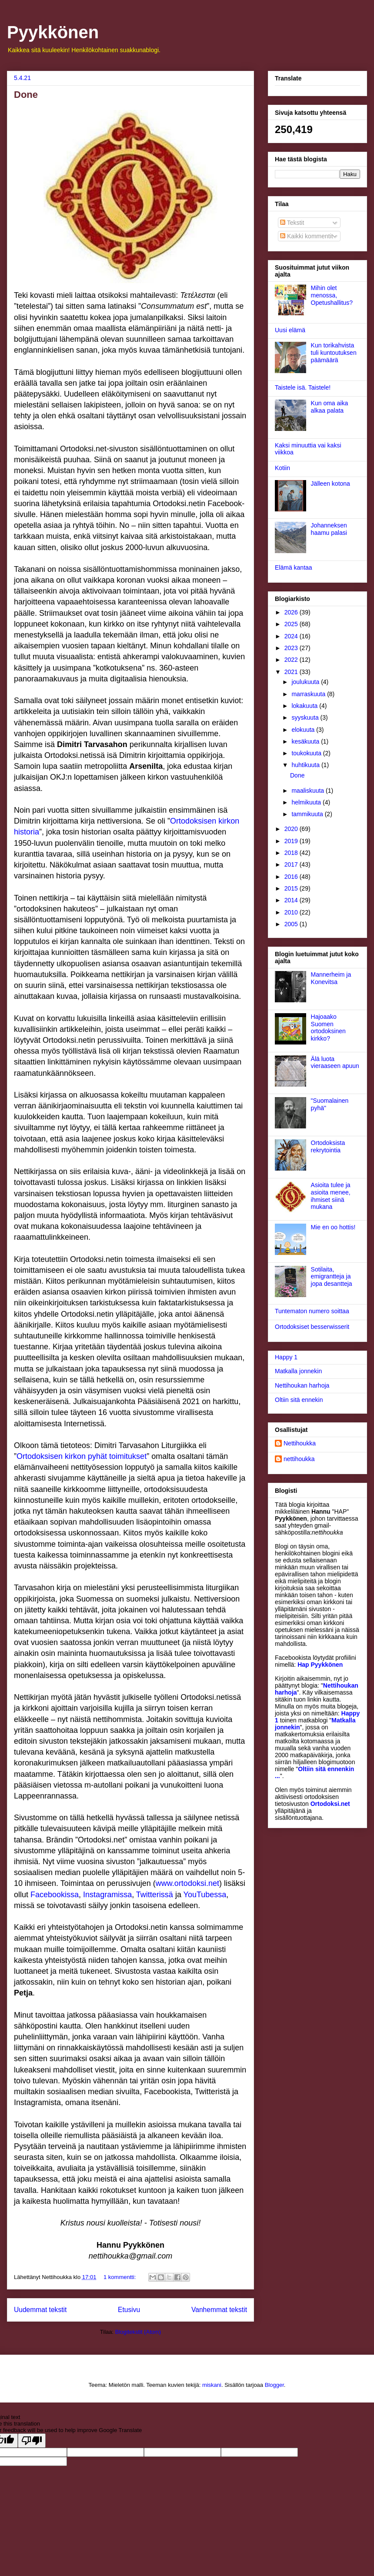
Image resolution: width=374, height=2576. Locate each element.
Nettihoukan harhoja (302, 1385)
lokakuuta (305, 705)
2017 (292, 864)
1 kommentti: (120, 2277)
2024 (292, 636)
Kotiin (282, 467)
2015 (292, 888)
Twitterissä (154, 1894)
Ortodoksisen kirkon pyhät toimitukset (82, 1456)
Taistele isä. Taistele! (303, 387)
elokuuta (303, 729)
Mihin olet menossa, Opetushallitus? (332, 295)
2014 (292, 900)
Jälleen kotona (330, 483)
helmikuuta (307, 802)
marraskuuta (309, 694)
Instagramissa (107, 1894)
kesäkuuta (306, 741)
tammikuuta (307, 814)
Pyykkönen (53, 32)
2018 (292, 852)
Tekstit (292, 222)
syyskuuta (305, 717)
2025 (292, 624)
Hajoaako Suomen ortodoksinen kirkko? (328, 1027)
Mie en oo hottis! (333, 1227)
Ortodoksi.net (330, 1803)
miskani (211, 2385)
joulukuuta (306, 681)
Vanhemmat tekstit (219, 2309)
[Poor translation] (32, 2440)
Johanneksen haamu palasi (329, 529)
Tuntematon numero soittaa (312, 1311)
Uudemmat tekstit (40, 2309)
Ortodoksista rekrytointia (328, 1146)
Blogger (274, 2385)
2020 (292, 828)
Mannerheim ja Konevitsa (331, 978)
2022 (292, 659)
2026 (292, 612)
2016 (292, 876)
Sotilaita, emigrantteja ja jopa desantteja (331, 1277)
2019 (292, 841)
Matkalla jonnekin (298, 1371)
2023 (292, 647)
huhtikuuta (306, 764)
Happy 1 (286, 1357)
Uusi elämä (290, 330)
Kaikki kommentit (306, 236)
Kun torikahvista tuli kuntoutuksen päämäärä (334, 353)
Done (26, 94)
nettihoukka (299, 1458)
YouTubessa (205, 1894)
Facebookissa (54, 1894)
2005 (292, 924)
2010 (292, 912)
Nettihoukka (300, 1443)
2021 (292, 671)
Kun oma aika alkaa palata (329, 407)
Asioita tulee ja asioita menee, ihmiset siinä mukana (331, 1195)
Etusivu (129, 2309)
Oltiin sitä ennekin (299, 1399)
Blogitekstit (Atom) (138, 2332)
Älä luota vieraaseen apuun (335, 1062)
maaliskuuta (308, 790)
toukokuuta (307, 753)
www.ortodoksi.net (187, 1883)
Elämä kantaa (293, 567)
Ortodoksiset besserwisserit (312, 1326)
